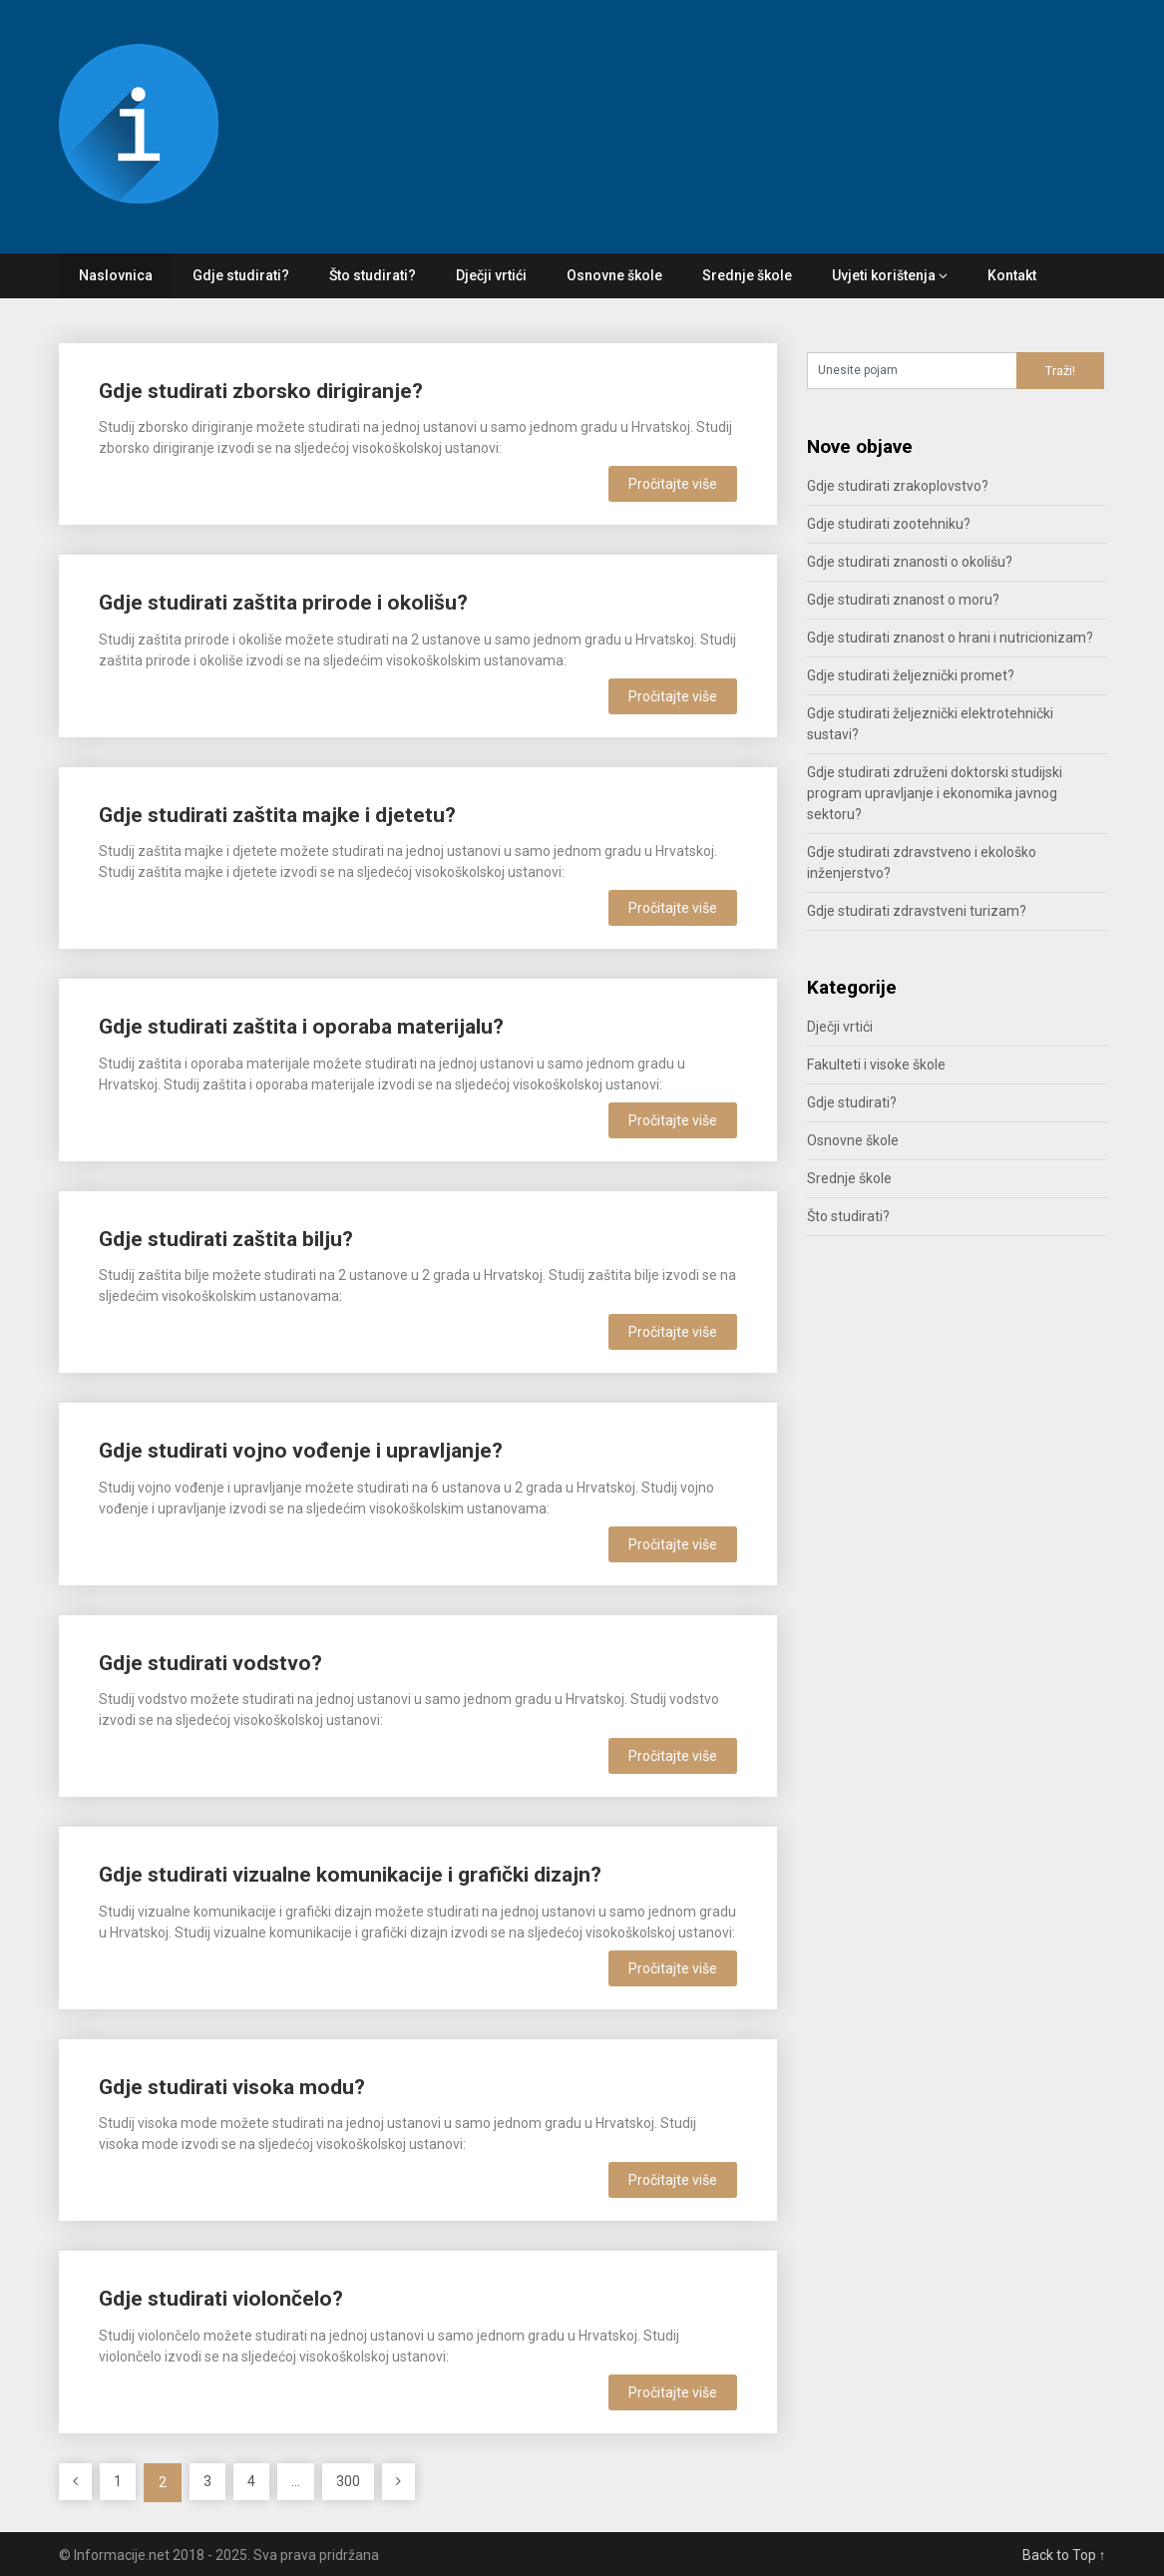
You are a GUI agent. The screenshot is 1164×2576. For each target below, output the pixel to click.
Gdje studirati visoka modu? (232, 2087)
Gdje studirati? (241, 275)
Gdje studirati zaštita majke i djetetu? (277, 815)
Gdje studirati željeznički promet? (910, 675)
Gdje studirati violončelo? (221, 2299)
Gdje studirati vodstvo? (210, 1663)
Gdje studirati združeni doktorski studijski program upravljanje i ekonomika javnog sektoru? (934, 793)
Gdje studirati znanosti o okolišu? (909, 562)
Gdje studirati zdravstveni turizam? (916, 911)
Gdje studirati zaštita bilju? (226, 1239)
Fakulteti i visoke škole (876, 1065)
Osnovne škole (614, 275)
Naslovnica (116, 275)
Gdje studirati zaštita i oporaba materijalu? (301, 1027)
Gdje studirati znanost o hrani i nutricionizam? (950, 637)
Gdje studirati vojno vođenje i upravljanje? (301, 1451)
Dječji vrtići (491, 275)
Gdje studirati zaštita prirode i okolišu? (283, 603)
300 (348, 2481)
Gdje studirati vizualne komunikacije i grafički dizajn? (350, 1875)
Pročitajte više (672, 484)
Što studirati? (372, 275)
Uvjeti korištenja (884, 275)
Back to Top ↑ (1064, 2555)
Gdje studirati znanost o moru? (903, 600)
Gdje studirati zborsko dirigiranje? (261, 391)
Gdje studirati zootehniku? (888, 524)
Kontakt (1011, 275)
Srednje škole (747, 275)
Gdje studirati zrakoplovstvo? (897, 486)
